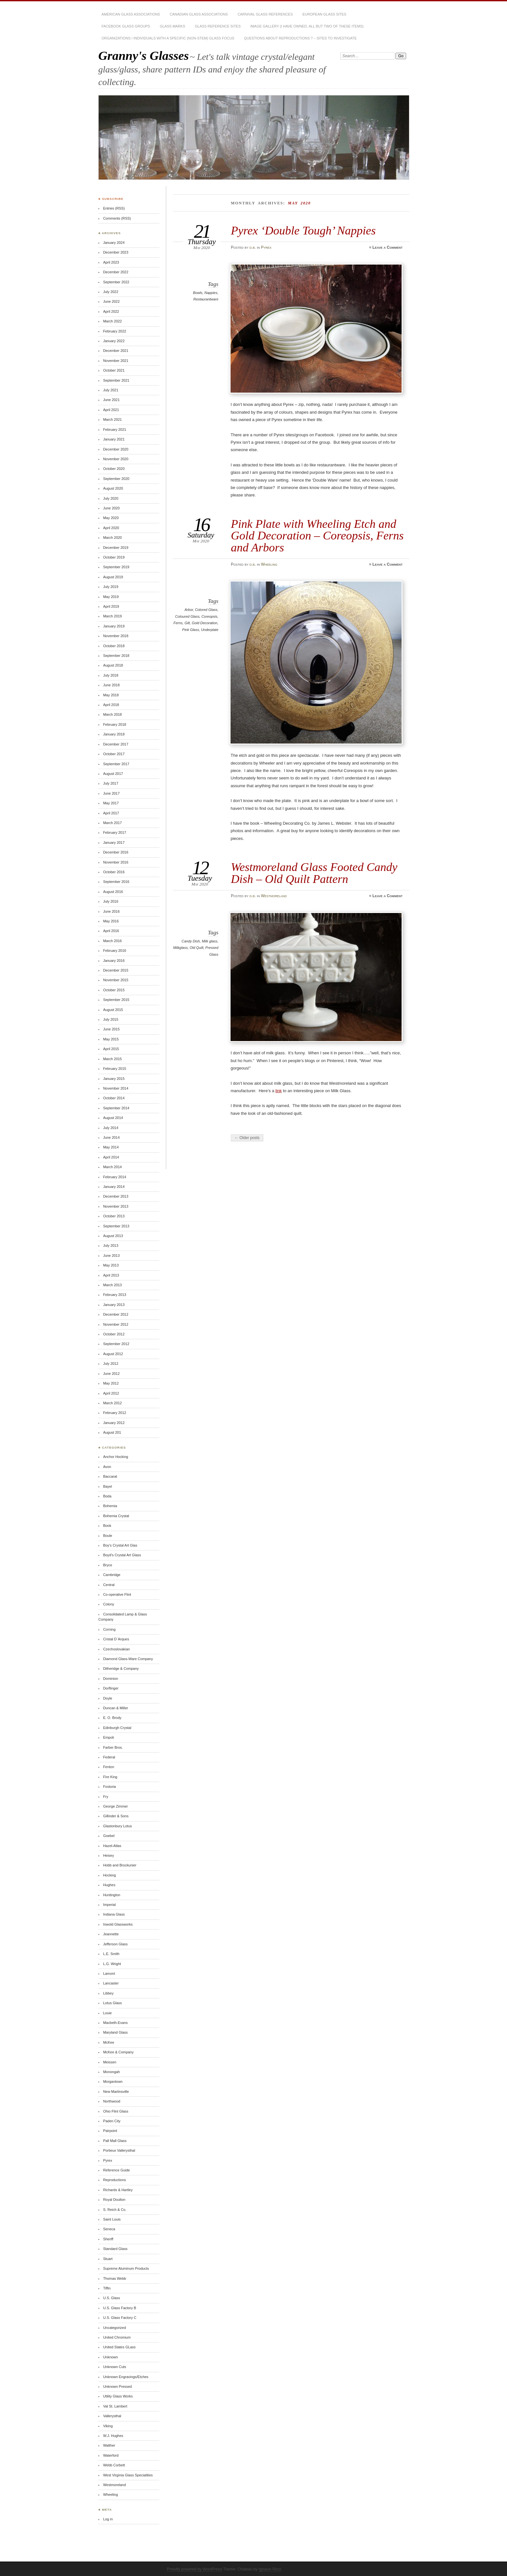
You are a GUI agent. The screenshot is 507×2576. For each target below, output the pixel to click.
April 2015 (111, 1049)
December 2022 (115, 272)
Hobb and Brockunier (119, 1865)
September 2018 (116, 656)
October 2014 (113, 1098)
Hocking (109, 1875)
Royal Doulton (114, 2199)
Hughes (109, 1885)
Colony (108, 1604)
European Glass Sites (324, 14)
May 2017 (111, 803)
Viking (108, 2426)
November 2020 (115, 459)
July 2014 (110, 1128)
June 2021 (111, 400)
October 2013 (113, 1216)
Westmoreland (274, 896)
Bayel (107, 1486)
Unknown (110, 2357)
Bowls (197, 293)
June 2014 (111, 1137)
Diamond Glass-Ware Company (128, 1659)
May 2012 (111, 1383)
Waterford (111, 2455)
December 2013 (115, 1196)
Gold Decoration (204, 623)
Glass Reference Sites (218, 26)
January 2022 (113, 341)
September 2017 (116, 764)
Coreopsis (209, 616)
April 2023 (111, 262)
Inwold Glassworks (118, 1924)
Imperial (109, 1905)
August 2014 (113, 1118)
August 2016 (113, 892)
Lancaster (111, 1983)
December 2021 (115, 351)
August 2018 (113, 665)
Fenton (108, 1767)
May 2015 (111, 1039)
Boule (107, 1536)
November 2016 (115, 862)
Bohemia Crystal (116, 1516)
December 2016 (115, 852)
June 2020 (111, 508)
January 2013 (113, 1305)
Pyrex (266, 247)
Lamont (109, 1973)
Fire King (110, 1777)
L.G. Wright (112, 1964)
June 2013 (111, 1255)
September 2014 (116, 1108)
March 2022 (112, 321)
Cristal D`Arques (116, 1639)
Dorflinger (110, 1688)
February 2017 (114, 832)
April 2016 (111, 931)
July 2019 (110, 587)
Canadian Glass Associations (199, 14)
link (278, 1090)
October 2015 (113, 990)
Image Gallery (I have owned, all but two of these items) (306, 26)
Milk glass (209, 941)
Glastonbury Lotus (117, 1826)
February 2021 (114, 429)
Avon (107, 1467)
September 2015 (116, 1000)
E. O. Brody (112, 1718)
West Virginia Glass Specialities (128, 2475)
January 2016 (113, 960)
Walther (109, 2445)
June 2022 (111, 301)
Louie (107, 2013)
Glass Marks (172, 26)
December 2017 (115, 744)
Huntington (111, 1895)
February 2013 (114, 1295)
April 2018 (111, 705)
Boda (107, 1496)
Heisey (108, 1855)
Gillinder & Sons (115, 1816)
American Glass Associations (131, 14)
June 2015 (111, 1029)
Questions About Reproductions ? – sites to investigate (300, 38)
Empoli (108, 1737)
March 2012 (112, 1403)
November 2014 (115, 1088)
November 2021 (115, 361)
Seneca (109, 2229)
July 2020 (110, 498)
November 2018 (115, 636)
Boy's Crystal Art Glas (120, 1545)
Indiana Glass (114, 1914)
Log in (108, 2519)
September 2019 (116, 567)
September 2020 (116, 479)
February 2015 (114, 1069)
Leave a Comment (387, 247)
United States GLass (119, 2347)
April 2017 (111, 813)
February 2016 (114, 950)
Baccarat (110, 1476)
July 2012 (110, 1363)
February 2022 (114, 331)
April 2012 (111, 1393)
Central (108, 1585)
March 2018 (112, 714)
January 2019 (113, 626)
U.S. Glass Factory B (119, 2308)
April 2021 (111, 410)
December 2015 (115, 970)
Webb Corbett (114, 2465)
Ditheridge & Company (121, 1668)
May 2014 (111, 1147)
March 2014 (112, 1167)
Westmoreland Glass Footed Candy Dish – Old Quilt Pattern (314, 872)
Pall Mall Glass (114, 2141)
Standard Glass (115, 2249)
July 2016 (110, 901)
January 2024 (113, 243)
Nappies (210, 293)
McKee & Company (118, 2052)
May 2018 (111, 695)
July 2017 (110, 783)
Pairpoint (110, 2131)
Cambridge (112, 1575)
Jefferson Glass (115, 1944)
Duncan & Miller (115, 1708)
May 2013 (111, 1265)
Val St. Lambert (115, 2406)
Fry (105, 1797)
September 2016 (116, 882)
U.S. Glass (111, 2298)
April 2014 (111, 1157)
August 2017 (113, 774)
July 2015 (110, 1019)
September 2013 (116, 1226)
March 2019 (112, 616)
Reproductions (114, 2180)
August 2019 (113, 577)
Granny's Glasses (143, 55)
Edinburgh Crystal (117, 1728)
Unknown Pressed (117, 2386)
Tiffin (107, 2288)
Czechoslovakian (116, 1649)
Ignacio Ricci (270, 2569)
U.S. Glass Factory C (119, 2318)
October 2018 (113, 646)
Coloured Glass (187, 616)
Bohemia (110, 1506)
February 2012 (114, 1413)
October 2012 (113, 1334)
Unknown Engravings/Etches (125, 2377)
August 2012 (113, 1354)
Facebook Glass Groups (126, 26)
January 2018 (113, 734)
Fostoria (109, 1786)
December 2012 (115, 1314)
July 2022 (110, 292)
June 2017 (111, 793)
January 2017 (113, 842)
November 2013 (115, 1206)
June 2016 (111, 911)
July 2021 (110, 390)
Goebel (108, 1836)
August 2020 (113, 488)
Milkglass (180, 948)
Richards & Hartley (118, 2190)
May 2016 (111, 921)
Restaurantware (205, 299)
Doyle (107, 1698)
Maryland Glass (115, 2032)
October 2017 (113, 754)
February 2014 (114, 1177)
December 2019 (115, 547)
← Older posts (247, 1138)
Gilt (187, 623)
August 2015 (113, 1010)
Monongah (111, 2072)
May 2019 (111, 597)
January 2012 (113, 1423)
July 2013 (110, 1245)
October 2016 (113, 872)
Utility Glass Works (118, 2396)
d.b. (253, 247)
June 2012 (111, 1373)
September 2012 (116, 1344)
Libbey (108, 1993)
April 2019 (111, 606)
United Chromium (117, 2337)
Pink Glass (190, 630)
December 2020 (115, 449)
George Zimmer (115, 1806)
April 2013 (111, 1275)
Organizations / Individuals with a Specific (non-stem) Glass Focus (168, 38)
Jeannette (111, 1934)
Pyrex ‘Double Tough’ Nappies (303, 230)
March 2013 (112, 1285)
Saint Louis (112, 2219)
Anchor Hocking (115, 1457)
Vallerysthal (112, 2416)
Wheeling (269, 564)
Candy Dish (191, 941)
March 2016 (112, 941)
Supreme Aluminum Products (126, 2268)
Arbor (189, 610)
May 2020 (111, 518)
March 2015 (112, 1059)
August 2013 (113, 1236)
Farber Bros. (113, 1747)
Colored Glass (206, 610)
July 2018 (110, 675)
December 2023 (115, 252)
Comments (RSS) (117, 218)
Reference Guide (116, 2170)
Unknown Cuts (114, 2367)
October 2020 (113, 469)
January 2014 (113, 1187)
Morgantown (113, 2081)
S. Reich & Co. (114, 2210)
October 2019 (113, 557)
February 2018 (114, 724)
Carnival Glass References (265, 14)
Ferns (178, 623)
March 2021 (112, 419)
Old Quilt (196, 948)
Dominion (110, 1678)
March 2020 (112, 537)
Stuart (108, 2259)
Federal (109, 1757)
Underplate (210, 630)
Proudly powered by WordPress (194, 2569)
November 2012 (115, 1324)
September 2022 (116, 282)
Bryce (107, 1565)
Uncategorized (114, 2328)
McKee (108, 2042)
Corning (109, 1629)
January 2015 (113, 1079)
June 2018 (111, 685)
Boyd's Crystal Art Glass (122, 1555)
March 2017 (112, 823)
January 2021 (113, 439)
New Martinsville (116, 2091)
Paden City (112, 2121)
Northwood (111, 2101)
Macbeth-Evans (115, 2023)
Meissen (109, 2062)
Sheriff (108, 2239)
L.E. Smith (111, 1954)
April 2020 (111, 528)
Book (107, 1525)
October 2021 (113, 370)
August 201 (112, 1432)
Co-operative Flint (117, 1594)
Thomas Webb (114, 2278)
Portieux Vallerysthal (119, 2150)
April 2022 (111, 311)
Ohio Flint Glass (115, 2111)
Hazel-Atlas (112, 1846)
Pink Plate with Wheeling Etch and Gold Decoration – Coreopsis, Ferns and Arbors (317, 535)
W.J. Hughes (113, 2436)
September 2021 (116, 380)
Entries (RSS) (114, 208)
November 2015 (115, 980)
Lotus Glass (112, 2003)
